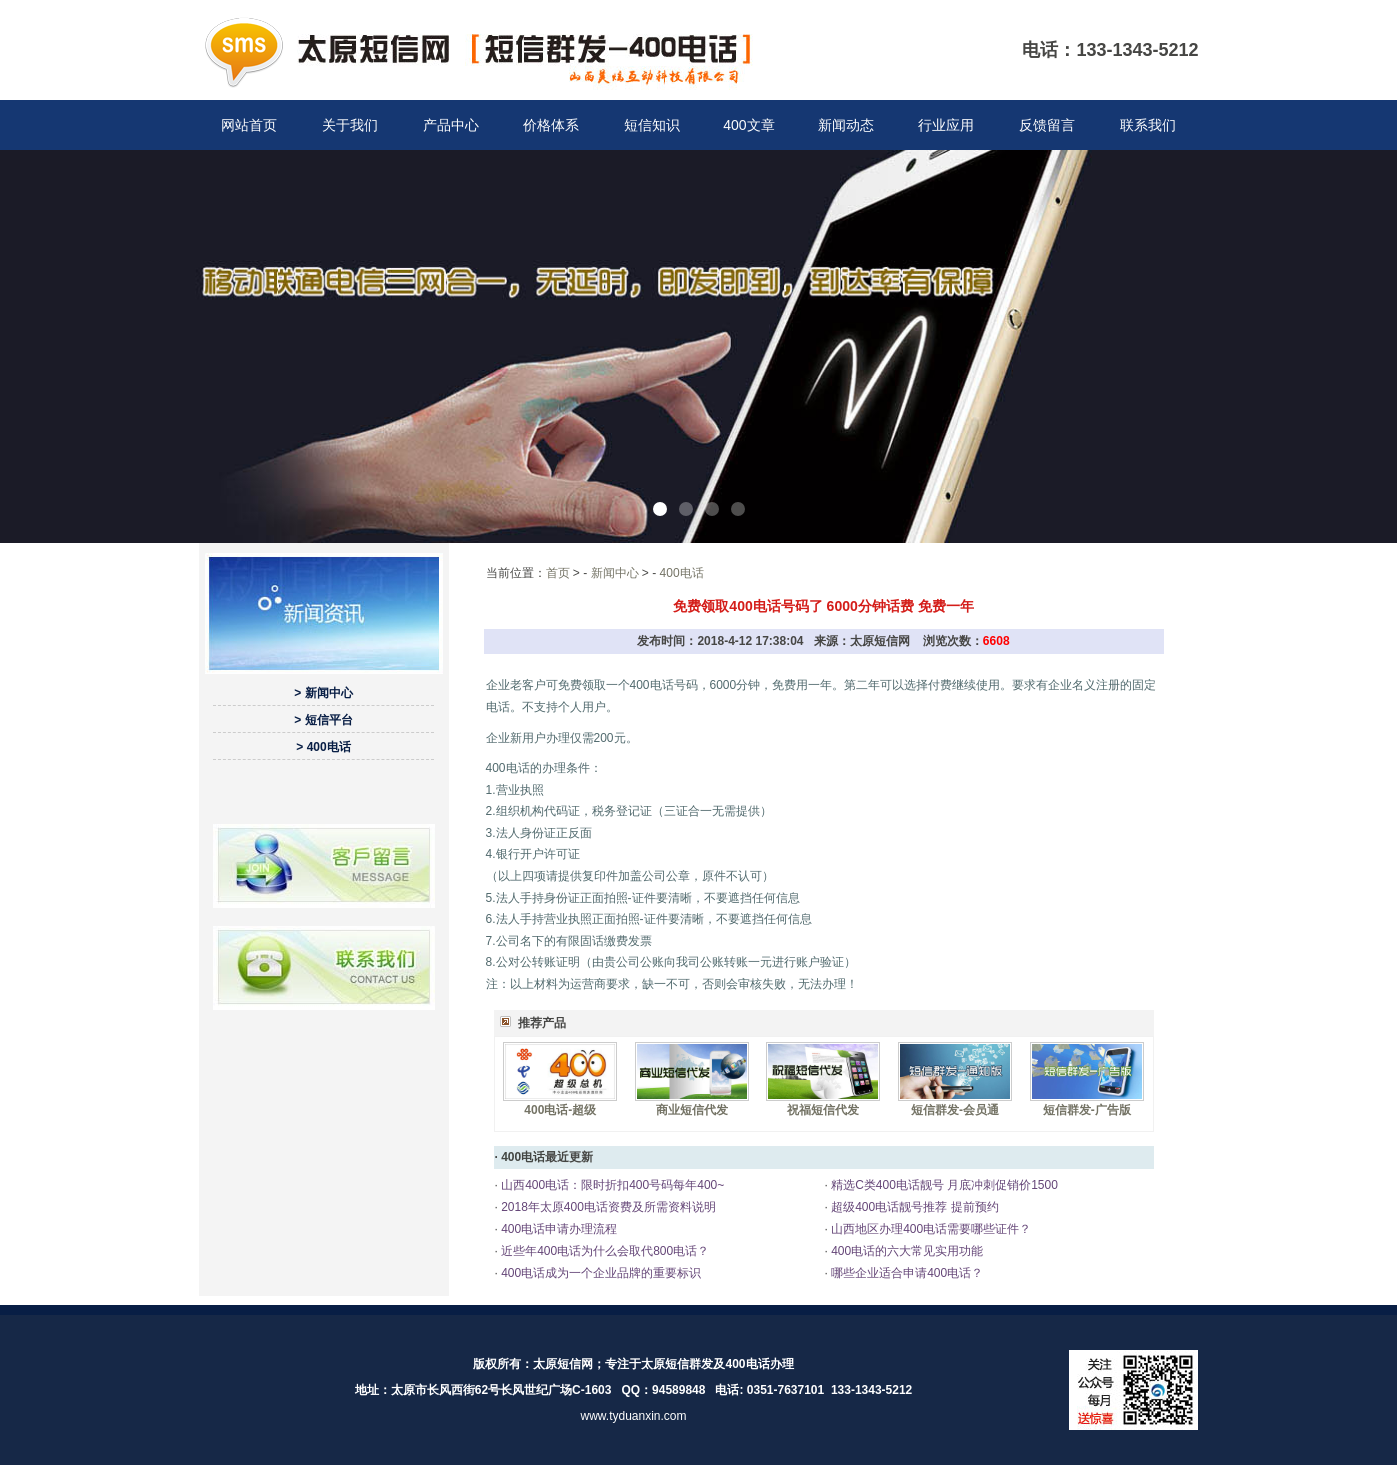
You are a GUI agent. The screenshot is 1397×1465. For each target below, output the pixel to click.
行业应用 (946, 125)
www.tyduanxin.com (633, 1416)
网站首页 (249, 125)
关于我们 (350, 125)
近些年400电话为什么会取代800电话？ (603, 1251)
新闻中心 (615, 573)
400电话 (682, 573)
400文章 (748, 125)
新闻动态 (846, 125)
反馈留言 (1047, 125)
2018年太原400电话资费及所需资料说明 (607, 1207)
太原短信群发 (677, 1364)
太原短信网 (563, 1364)
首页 (558, 573)
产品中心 (451, 125)
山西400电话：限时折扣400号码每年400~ (611, 1185)
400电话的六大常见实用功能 (905, 1251)
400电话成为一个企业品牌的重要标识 (599, 1273)
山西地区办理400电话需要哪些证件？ (929, 1229)
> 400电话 (323, 747)
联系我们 (1148, 125)
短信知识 (652, 125)
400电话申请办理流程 (557, 1229)
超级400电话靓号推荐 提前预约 (913, 1207)
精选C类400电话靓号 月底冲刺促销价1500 (943, 1185)
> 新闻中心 (323, 693)
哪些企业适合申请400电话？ (905, 1273)
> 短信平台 (323, 720)
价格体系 (551, 125)
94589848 (678, 1390)
